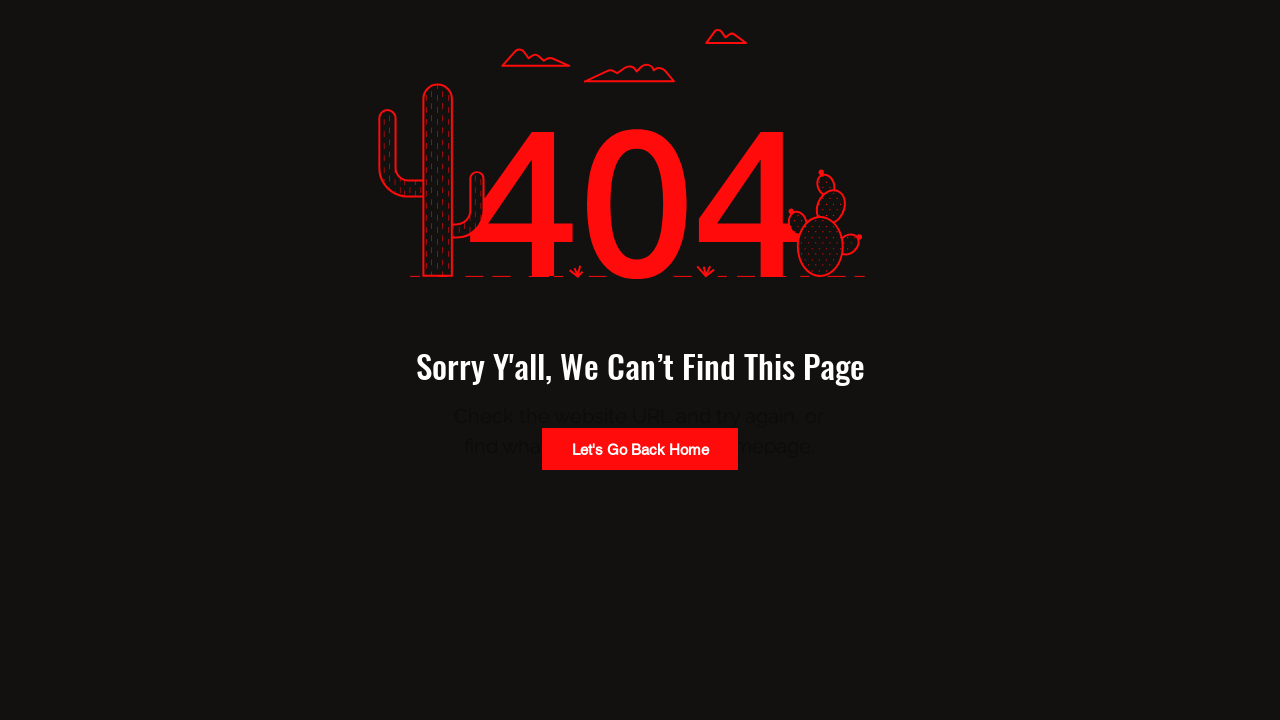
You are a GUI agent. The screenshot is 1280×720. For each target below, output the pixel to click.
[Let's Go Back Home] (640, 449)
